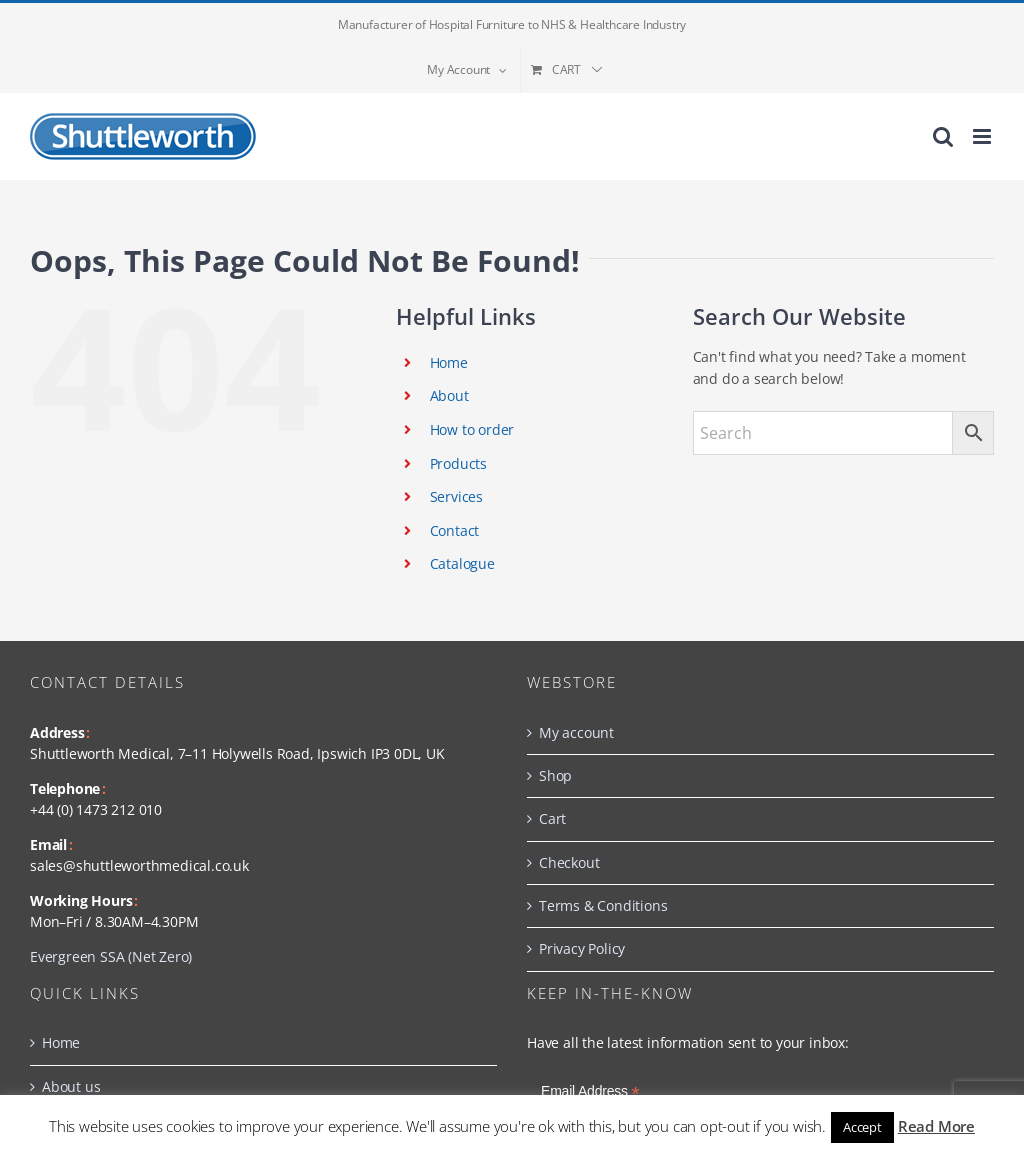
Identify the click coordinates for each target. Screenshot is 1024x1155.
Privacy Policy (582, 948)
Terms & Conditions (603, 905)
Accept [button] (862, 1127)
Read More (936, 1126)
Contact (455, 530)
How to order (472, 429)
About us (71, 1086)
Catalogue (462, 563)
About (449, 395)
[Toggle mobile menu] (983, 136)
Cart (552, 818)
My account (576, 732)
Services (456, 496)
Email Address (590, 1091)
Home (449, 362)
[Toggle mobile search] (943, 136)
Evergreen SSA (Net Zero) (111, 956)
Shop (555, 775)
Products (458, 463)
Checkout (569, 862)
